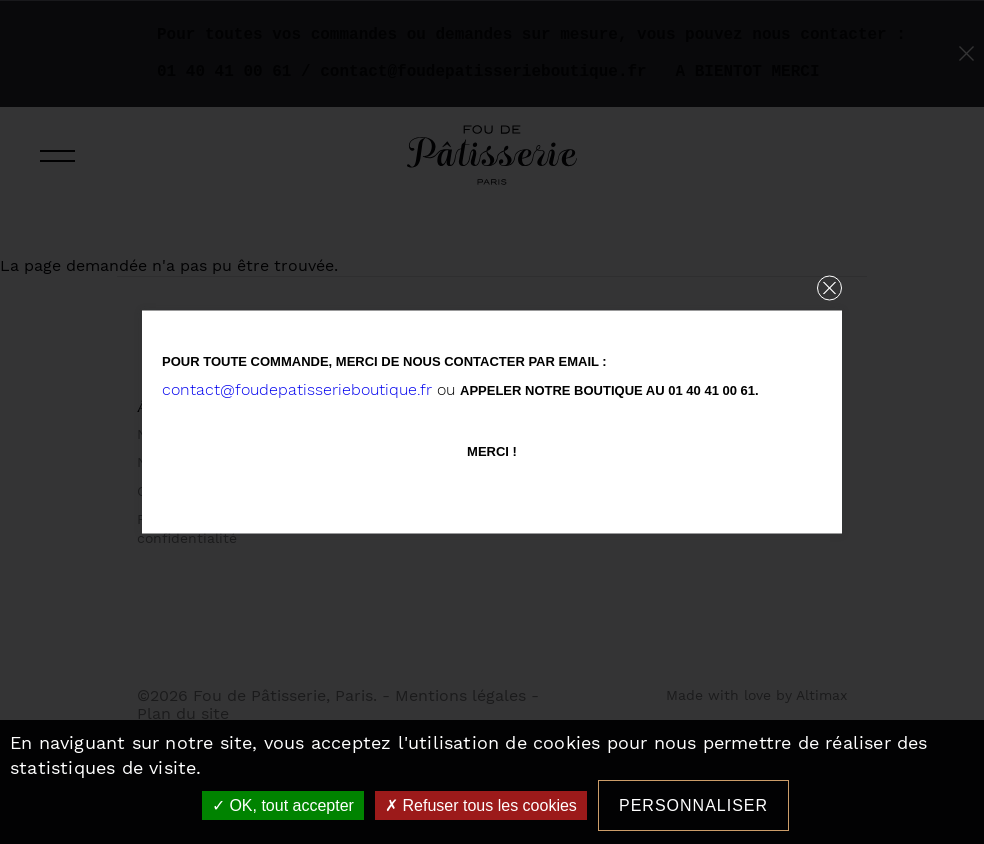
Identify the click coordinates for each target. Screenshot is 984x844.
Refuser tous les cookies (481, 805)
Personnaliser (693, 805)
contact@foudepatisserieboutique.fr (297, 389)
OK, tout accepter (283, 805)
